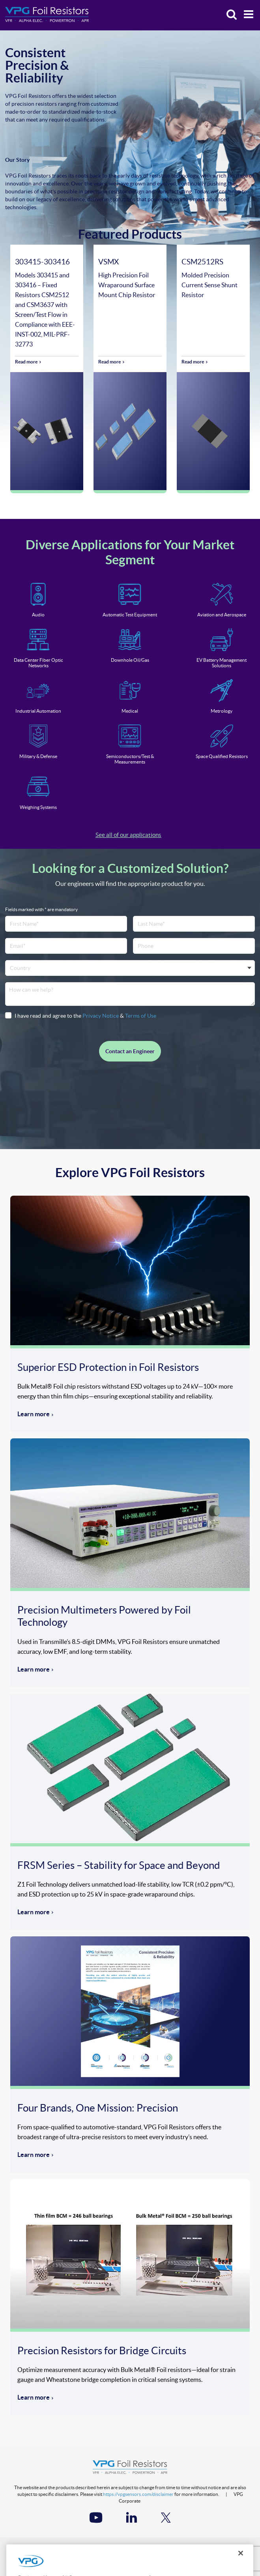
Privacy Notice (100, 1016)
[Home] (47, 14)
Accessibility (158, 2551)
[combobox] (130, 967)
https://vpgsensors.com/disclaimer (138, 2494)
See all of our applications (128, 834)
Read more (26, 361)
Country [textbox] (20, 968)
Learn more (33, 1413)
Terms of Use (140, 1016)
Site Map (195, 2551)
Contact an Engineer (130, 1051)
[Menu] (246, 15)
